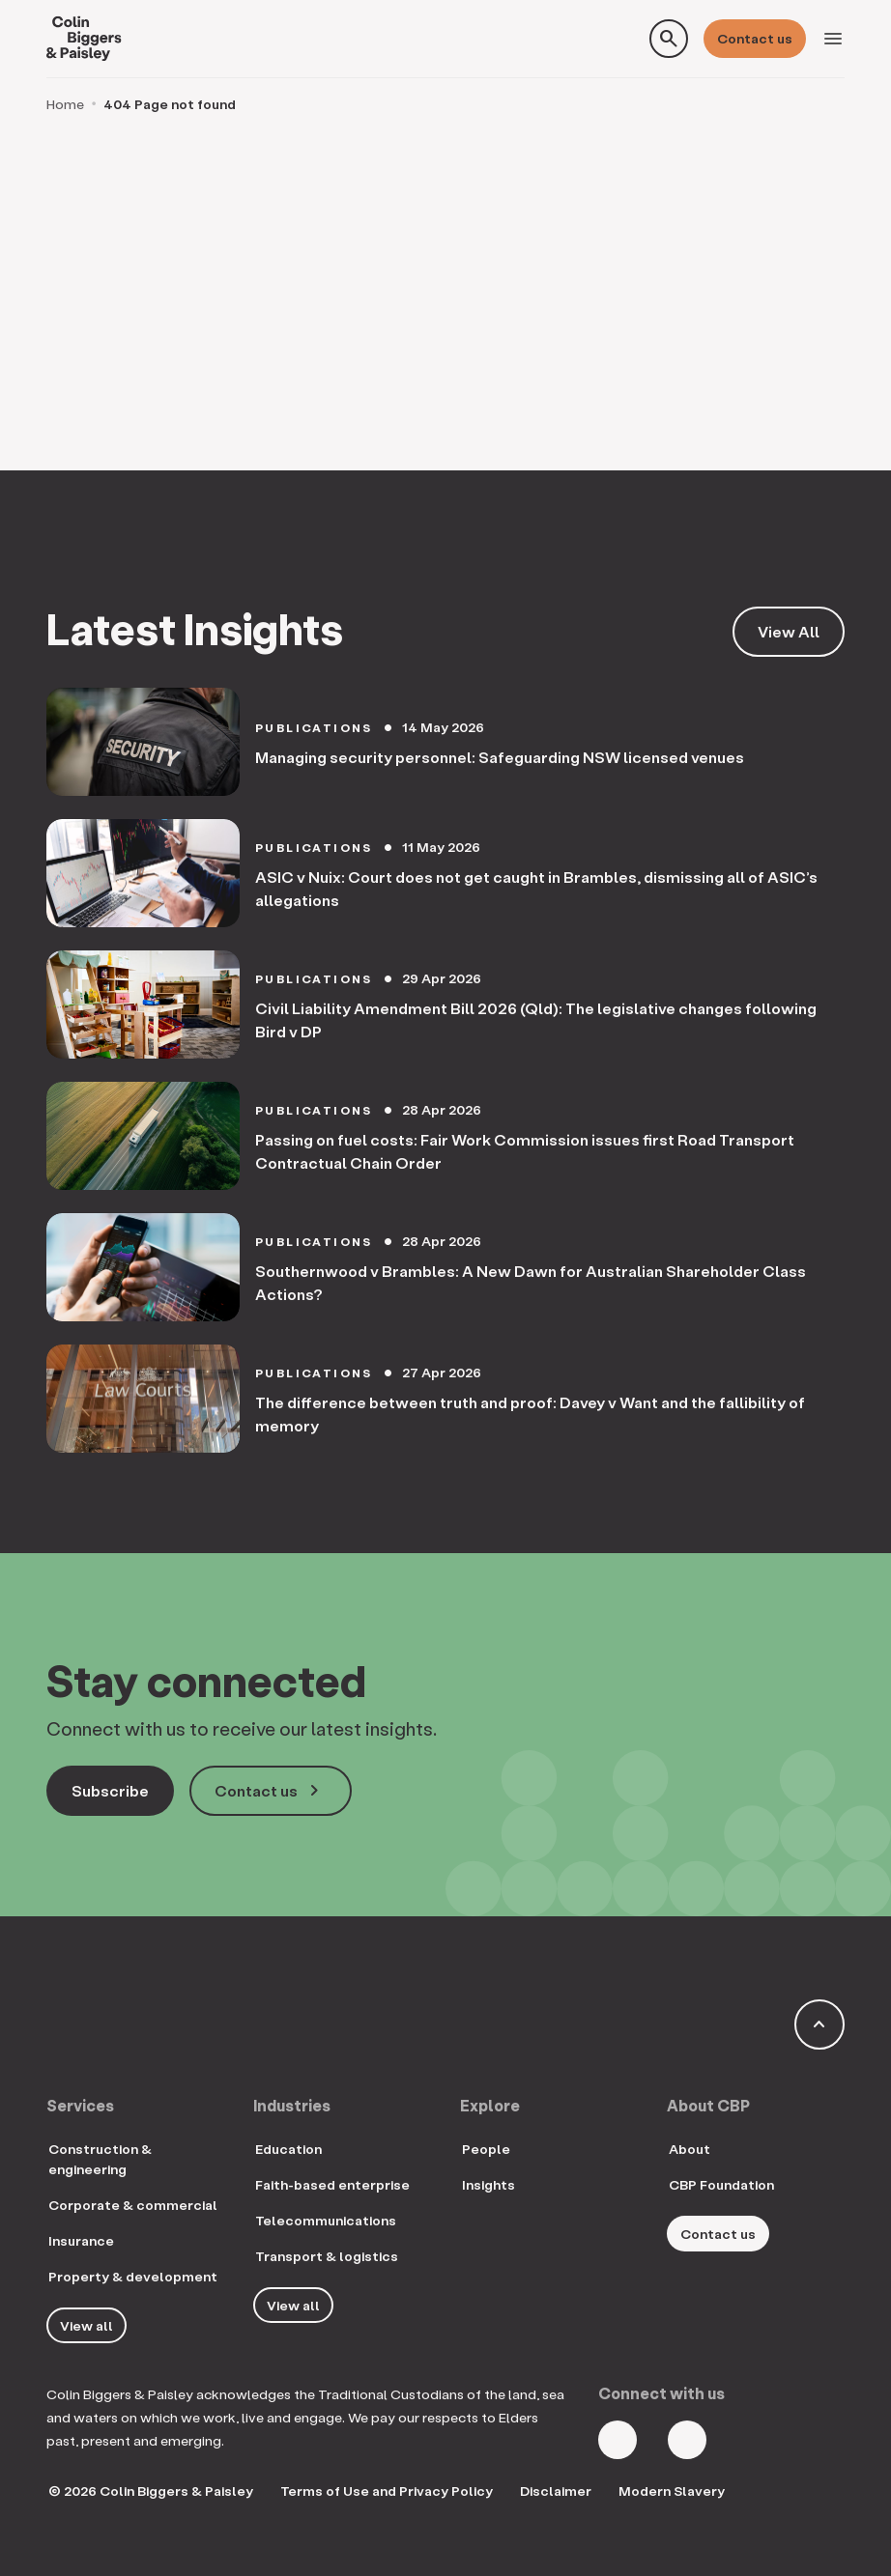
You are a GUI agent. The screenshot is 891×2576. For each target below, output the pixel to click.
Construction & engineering (100, 2158)
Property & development (132, 2276)
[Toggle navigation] (833, 38)
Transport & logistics (326, 2256)
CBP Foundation (721, 2184)
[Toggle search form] (668, 38)
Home (65, 104)
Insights (488, 2184)
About (689, 2148)
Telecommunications (325, 2220)
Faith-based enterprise (332, 2184)
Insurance (81, 2240)
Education (288, 2148)
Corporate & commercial (132, 2204)
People (486, 2148)
